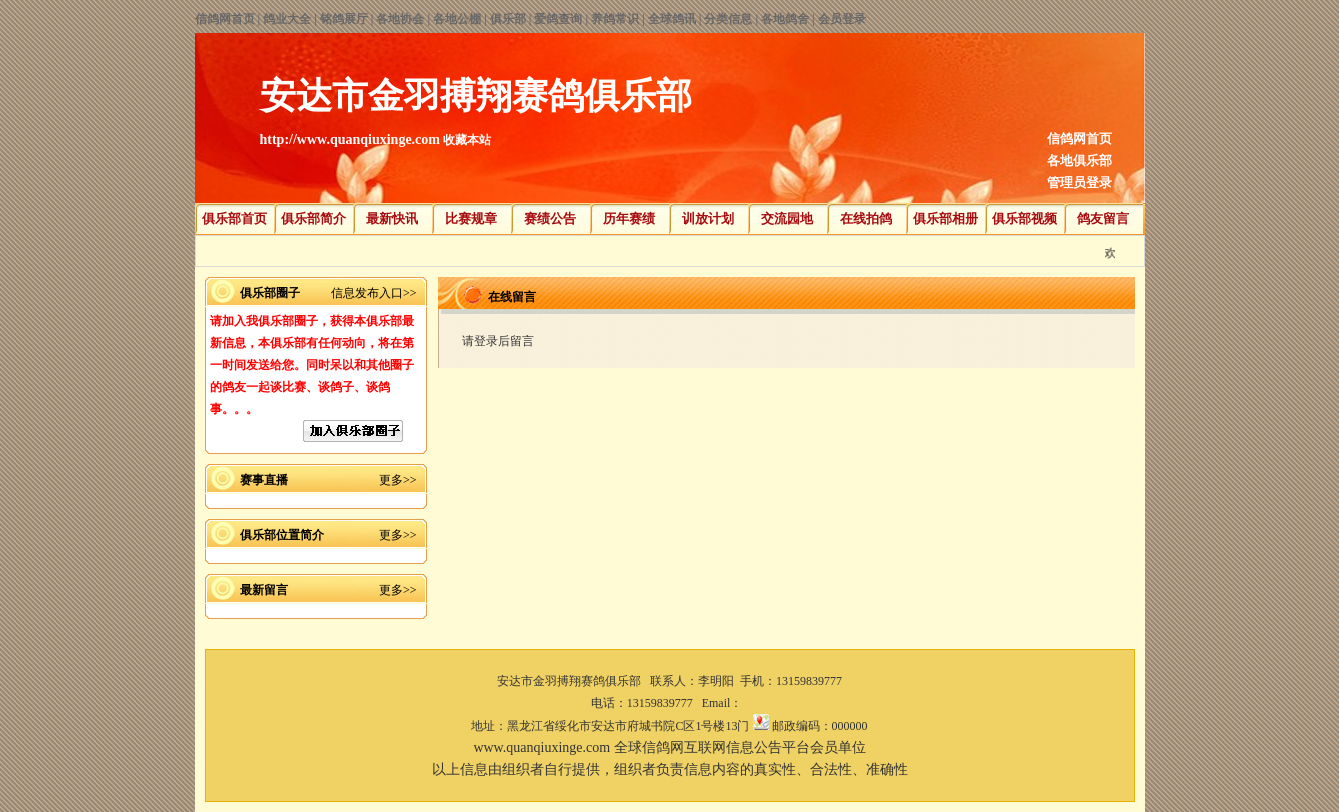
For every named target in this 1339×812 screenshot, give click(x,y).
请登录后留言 (498, 341)
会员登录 (842, 19)
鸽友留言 (1103, 218)
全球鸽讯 (672, 19)
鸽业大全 (287, 19)
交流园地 (787, 218)
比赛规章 (471, 218)
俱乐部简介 (313, 218)
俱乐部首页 (234, 218)
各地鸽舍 (785, 19)
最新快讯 (392, 218)
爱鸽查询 (558, 19)
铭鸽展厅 (344, 19)
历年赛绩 (629, 218)
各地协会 (400, 19)
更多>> (398, 480)
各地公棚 (457, 19)
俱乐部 (508, 19)
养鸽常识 (615, 19)
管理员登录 (1079, 182)
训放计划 (708, 218)
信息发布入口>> (374, 293)
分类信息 (728, 19)
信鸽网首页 (225, 19)
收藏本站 (467, 140)
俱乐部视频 (1024, 218)
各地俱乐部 (1079, 160)
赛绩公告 (550, 218)
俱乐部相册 (945, 218)
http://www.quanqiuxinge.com (350, 139)
